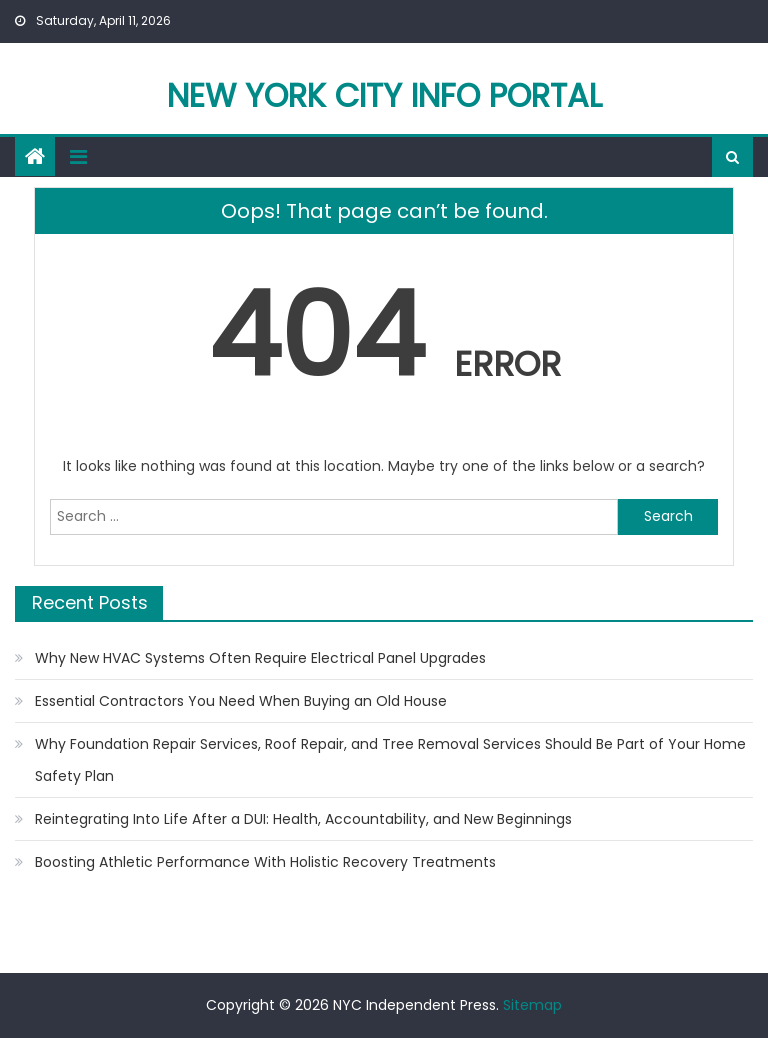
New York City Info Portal (384, 95)
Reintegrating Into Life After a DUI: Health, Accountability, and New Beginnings (303, 819)
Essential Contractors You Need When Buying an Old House (241, 701)
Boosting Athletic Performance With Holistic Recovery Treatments (265, 862)
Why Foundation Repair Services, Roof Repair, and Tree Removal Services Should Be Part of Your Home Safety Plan (390, 760)
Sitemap (532, 1005)
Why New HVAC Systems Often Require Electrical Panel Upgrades (260, 658)
